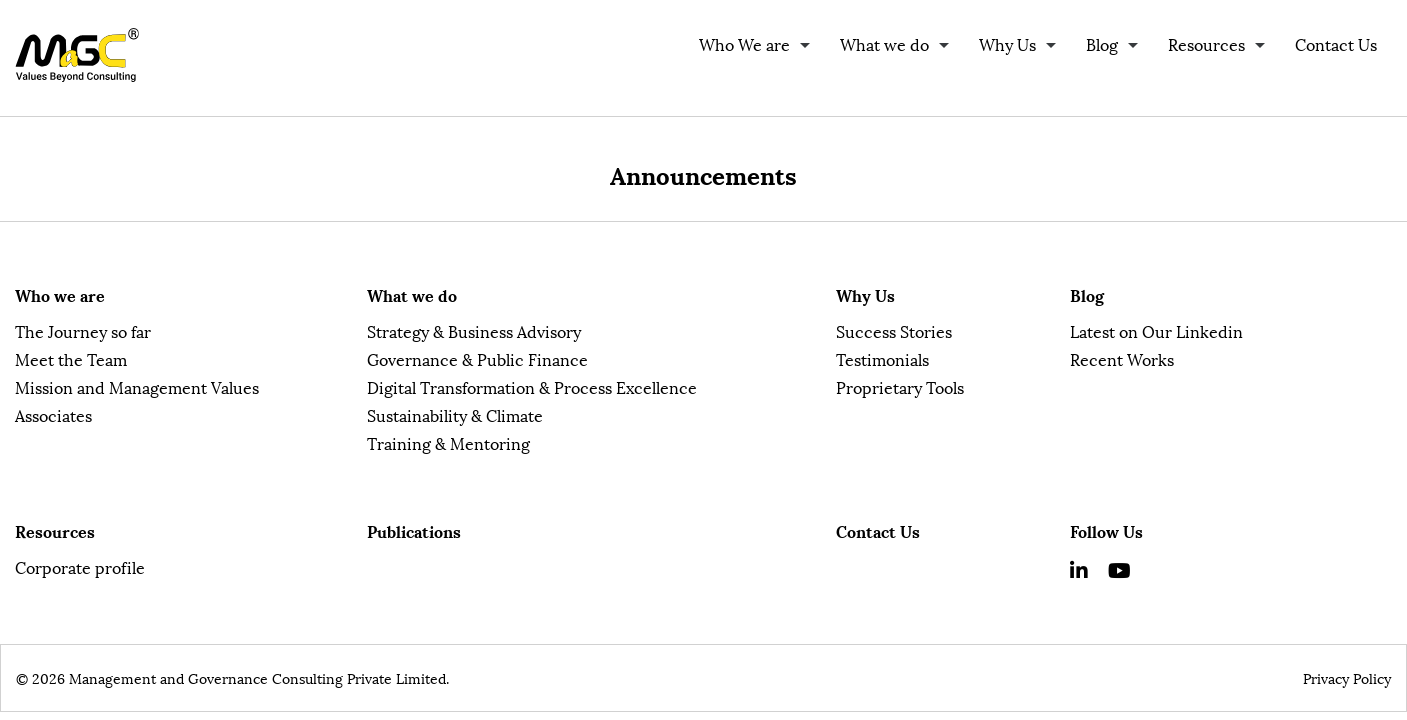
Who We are (744, 43)
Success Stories (894, 330)
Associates (53, 414)
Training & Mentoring (448, 442)
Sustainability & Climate (455, 414)
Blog (1102, 43)
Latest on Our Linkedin (1156, 330)
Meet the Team (71, 358)
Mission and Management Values (137, 386)
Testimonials (882, 358)
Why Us (1007, 43)
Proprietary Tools (900, 386)
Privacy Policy (1347, 677)
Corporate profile (80, 566)
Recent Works (1122, 358)
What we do (884, 43)
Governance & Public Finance (477, 358)
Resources (1206, 43)
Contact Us (1336, 43)
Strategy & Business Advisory (474, 330)
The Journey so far (83, 330)
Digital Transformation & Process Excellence (532, 386)
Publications (414, 530)
